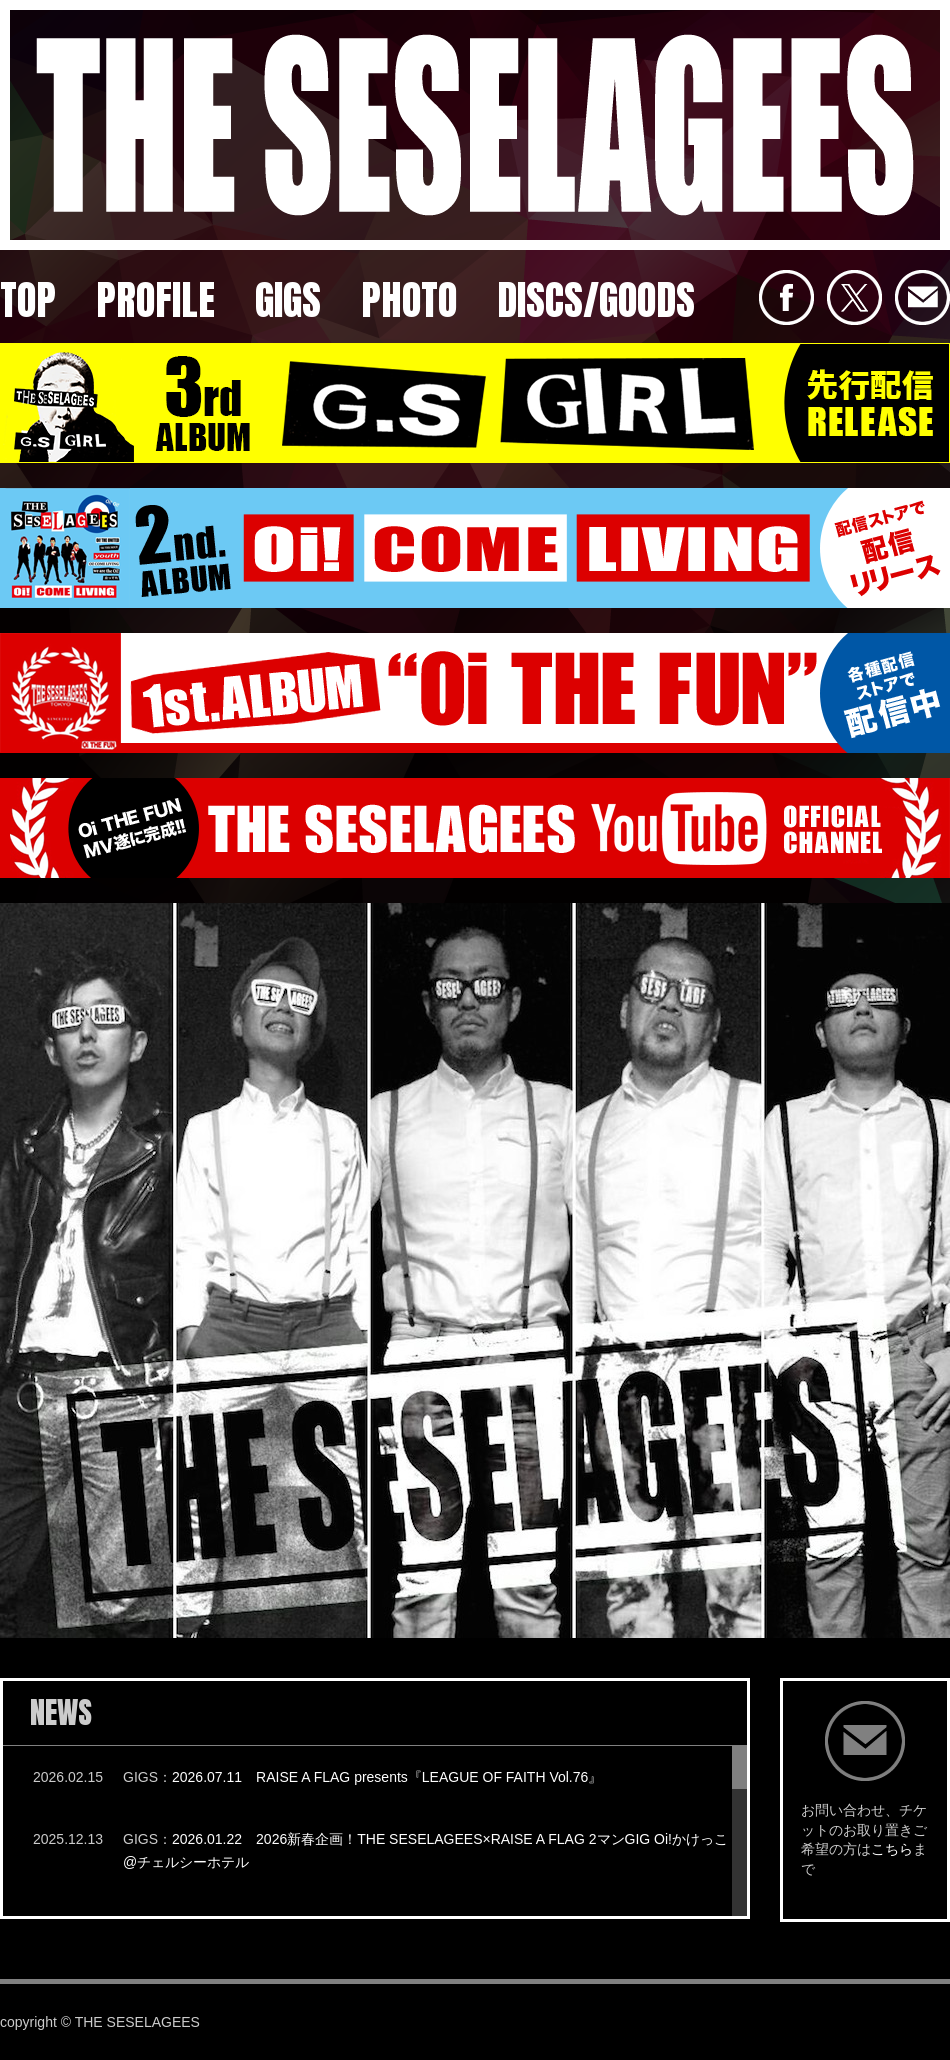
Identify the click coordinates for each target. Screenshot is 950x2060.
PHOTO (409, 300)
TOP (28, 300)
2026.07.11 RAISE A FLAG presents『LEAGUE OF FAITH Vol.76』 (387, 1777)
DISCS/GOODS (596, 300)
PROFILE (155, 300)
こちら (892, 1849)
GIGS (288, 300)
